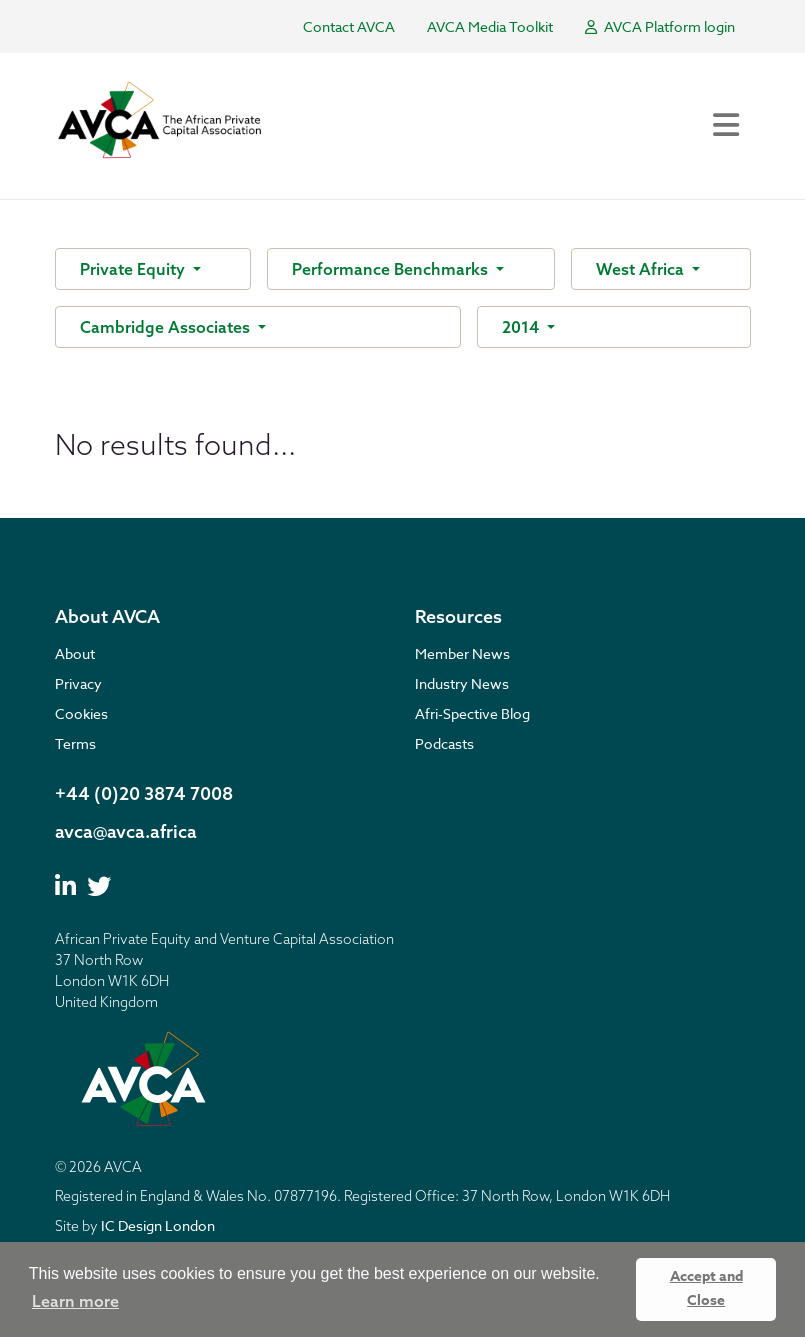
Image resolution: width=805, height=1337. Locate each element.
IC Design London (158, 1225)
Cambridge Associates (167, 327)
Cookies (81, 713)
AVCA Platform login (660, 26)
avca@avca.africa (126, 831)
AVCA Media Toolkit (490, 26)
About (75, 653)
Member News (462, 653)
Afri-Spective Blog (472, 713)
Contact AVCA (349, 26)
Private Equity (134, 269)
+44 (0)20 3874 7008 (144, 793)
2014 (522, 327)
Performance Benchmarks (392, 269)
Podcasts (444, 743)
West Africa (642, 269)
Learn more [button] (75, 1301)
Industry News (462, 683)
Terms (75, 743)
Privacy (78, 683)
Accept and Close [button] (706, 1288)
